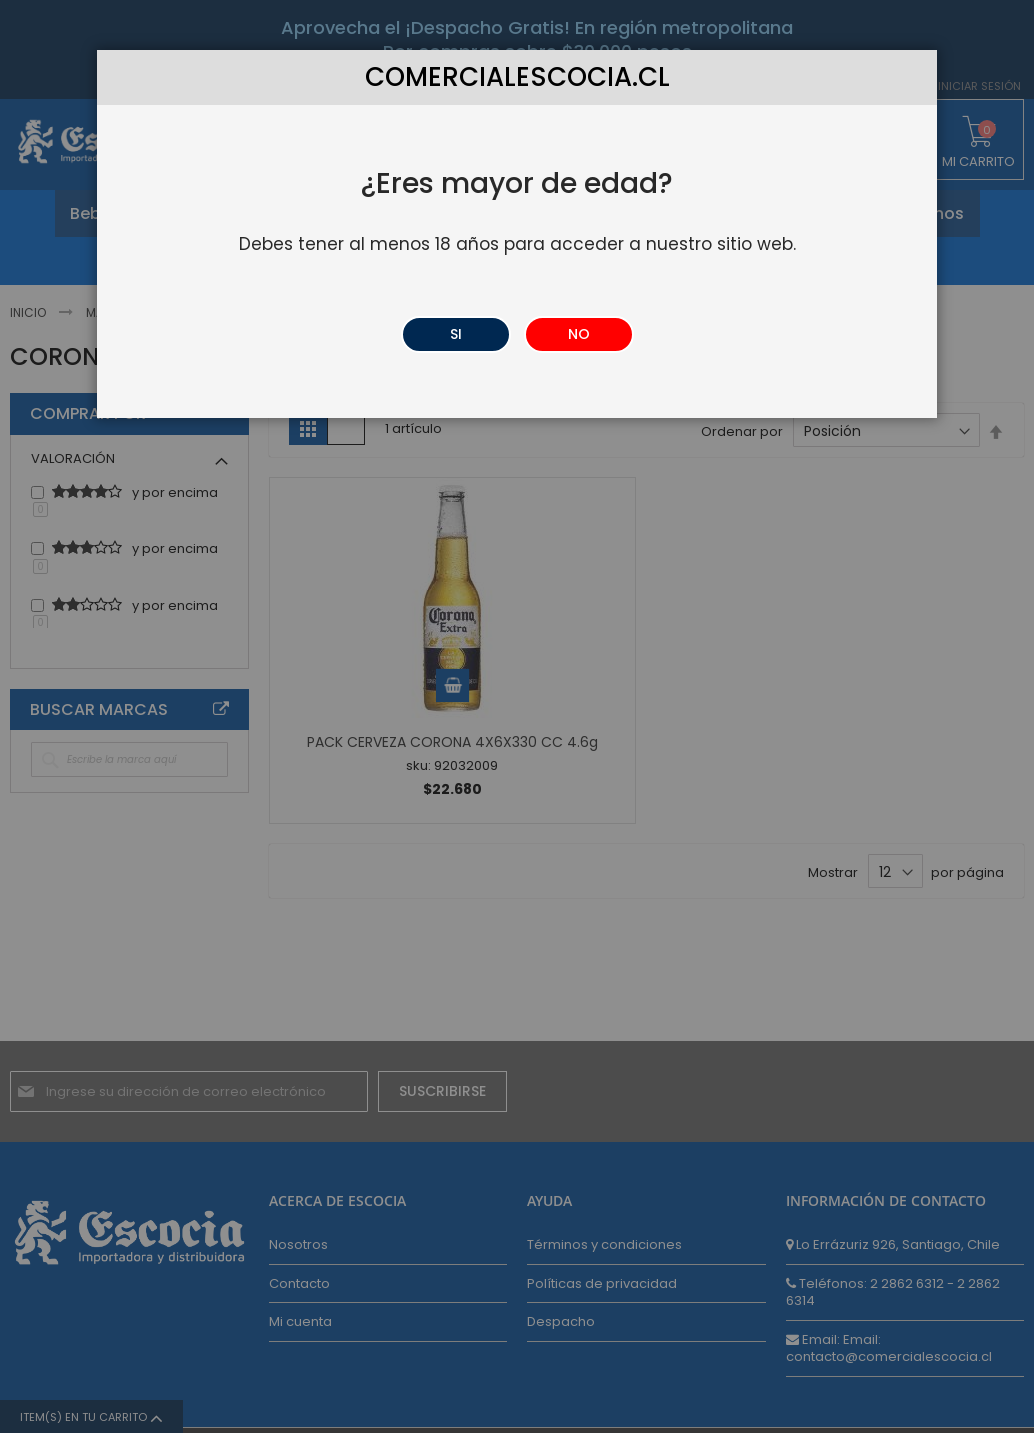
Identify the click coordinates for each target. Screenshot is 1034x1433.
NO (579, 334)
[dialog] (517, 716)
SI (456, 334)
